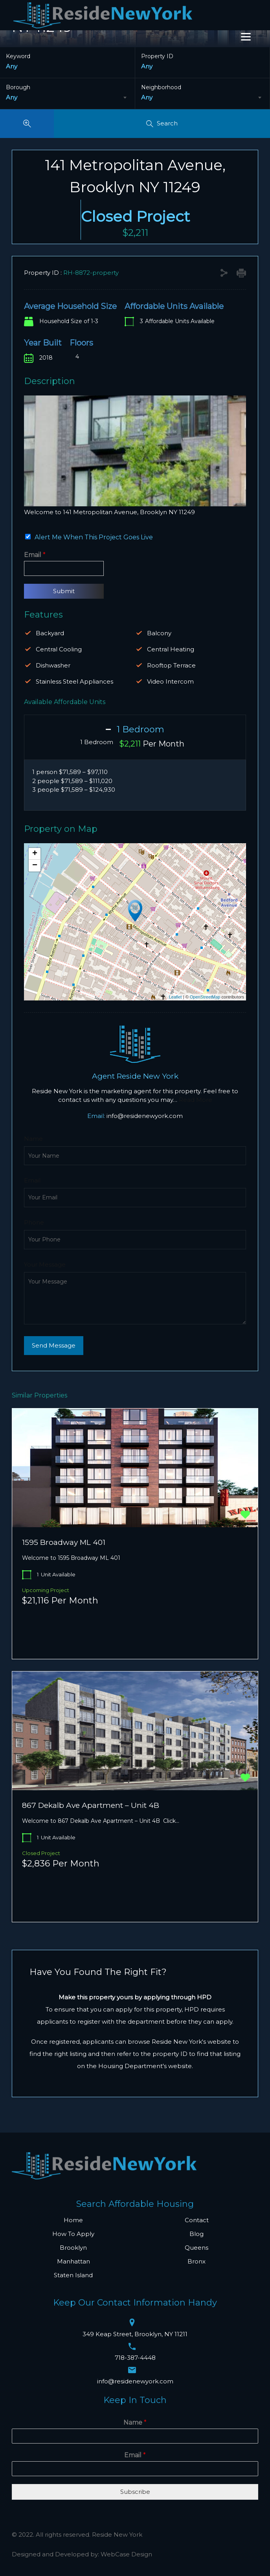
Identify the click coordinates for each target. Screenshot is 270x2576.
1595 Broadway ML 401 (63, 1542)
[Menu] (246, 37)
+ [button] (34, 854)
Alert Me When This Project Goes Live (94, 537)
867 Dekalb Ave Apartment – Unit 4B (90, 1805)
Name (33, 1138)
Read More (195, 1099)
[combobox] (67, 97)
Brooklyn (73, 2248)
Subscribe (135, 2491)
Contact (197, 2220)
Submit (64, 591)
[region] (135, 451)
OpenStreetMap (205, 997)
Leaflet (175, 997)
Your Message (45, 1264)
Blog (196, 2234)
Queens (196, 2248)
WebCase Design (126, 2554)
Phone (34, 1222)
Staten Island (73, 2275)
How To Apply (73, 2234)
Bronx (196, 2261)
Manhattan (73, 2261)
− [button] (34, 866)
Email (35, 555)
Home (73, 2220)
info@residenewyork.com (145, 1116)
